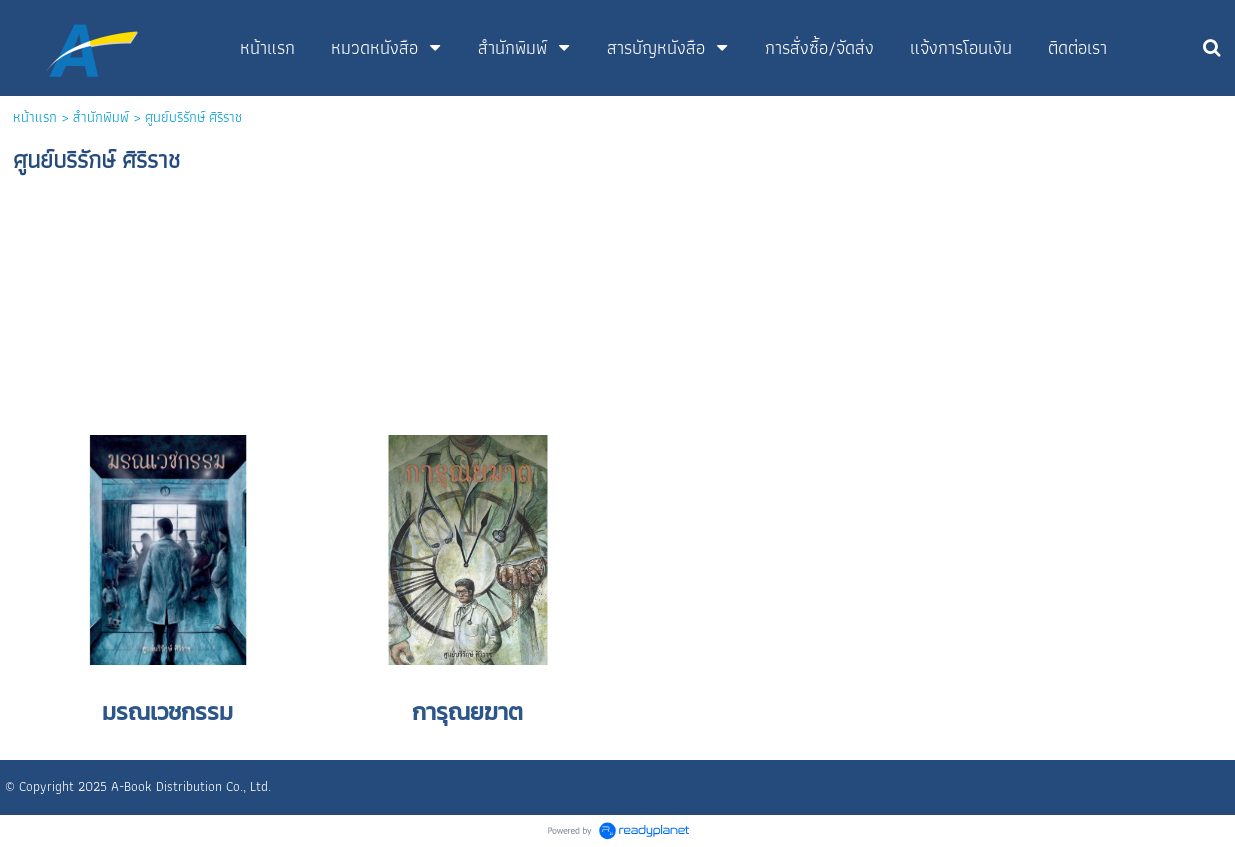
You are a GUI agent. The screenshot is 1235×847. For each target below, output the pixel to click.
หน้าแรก (35, 117)
